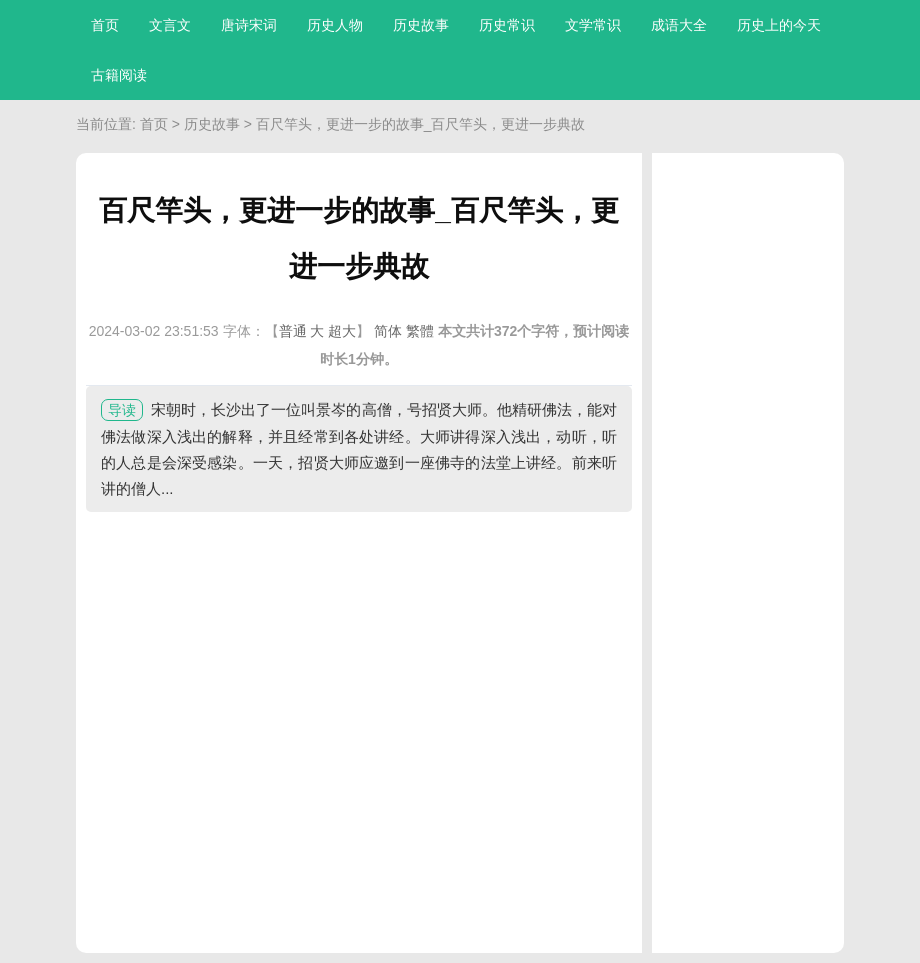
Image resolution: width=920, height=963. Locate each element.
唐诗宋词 (249, 25)
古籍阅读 (119, 75)
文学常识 (593, 25)
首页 (105, 25)
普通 (293, 331)
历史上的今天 (779, 25)
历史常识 (507, 25)
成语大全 (679, 25)
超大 (342, 331)
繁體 (420, 331)
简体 (388, 331)
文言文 (170, 25)
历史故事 (421, 25)
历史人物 (335, 25)
